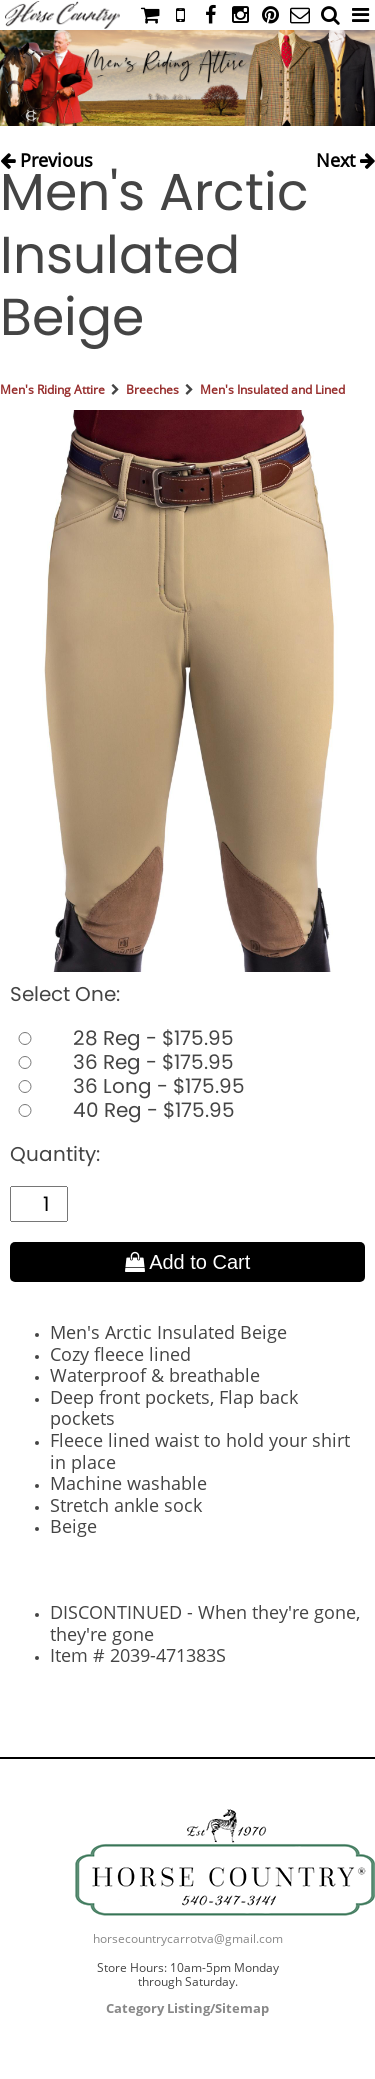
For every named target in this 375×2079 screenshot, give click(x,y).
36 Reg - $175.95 (122, 1062)
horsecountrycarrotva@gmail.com (188, 1938)
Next (345, 155)
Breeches (152, 389)
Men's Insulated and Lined (272, 389)
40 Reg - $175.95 (122, 1110)
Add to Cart (188, 1262)
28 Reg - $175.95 (122, 1038)
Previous (46, 155)
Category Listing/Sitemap (187, 2008)
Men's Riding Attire (52, 389)
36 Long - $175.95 (127, 1086)
